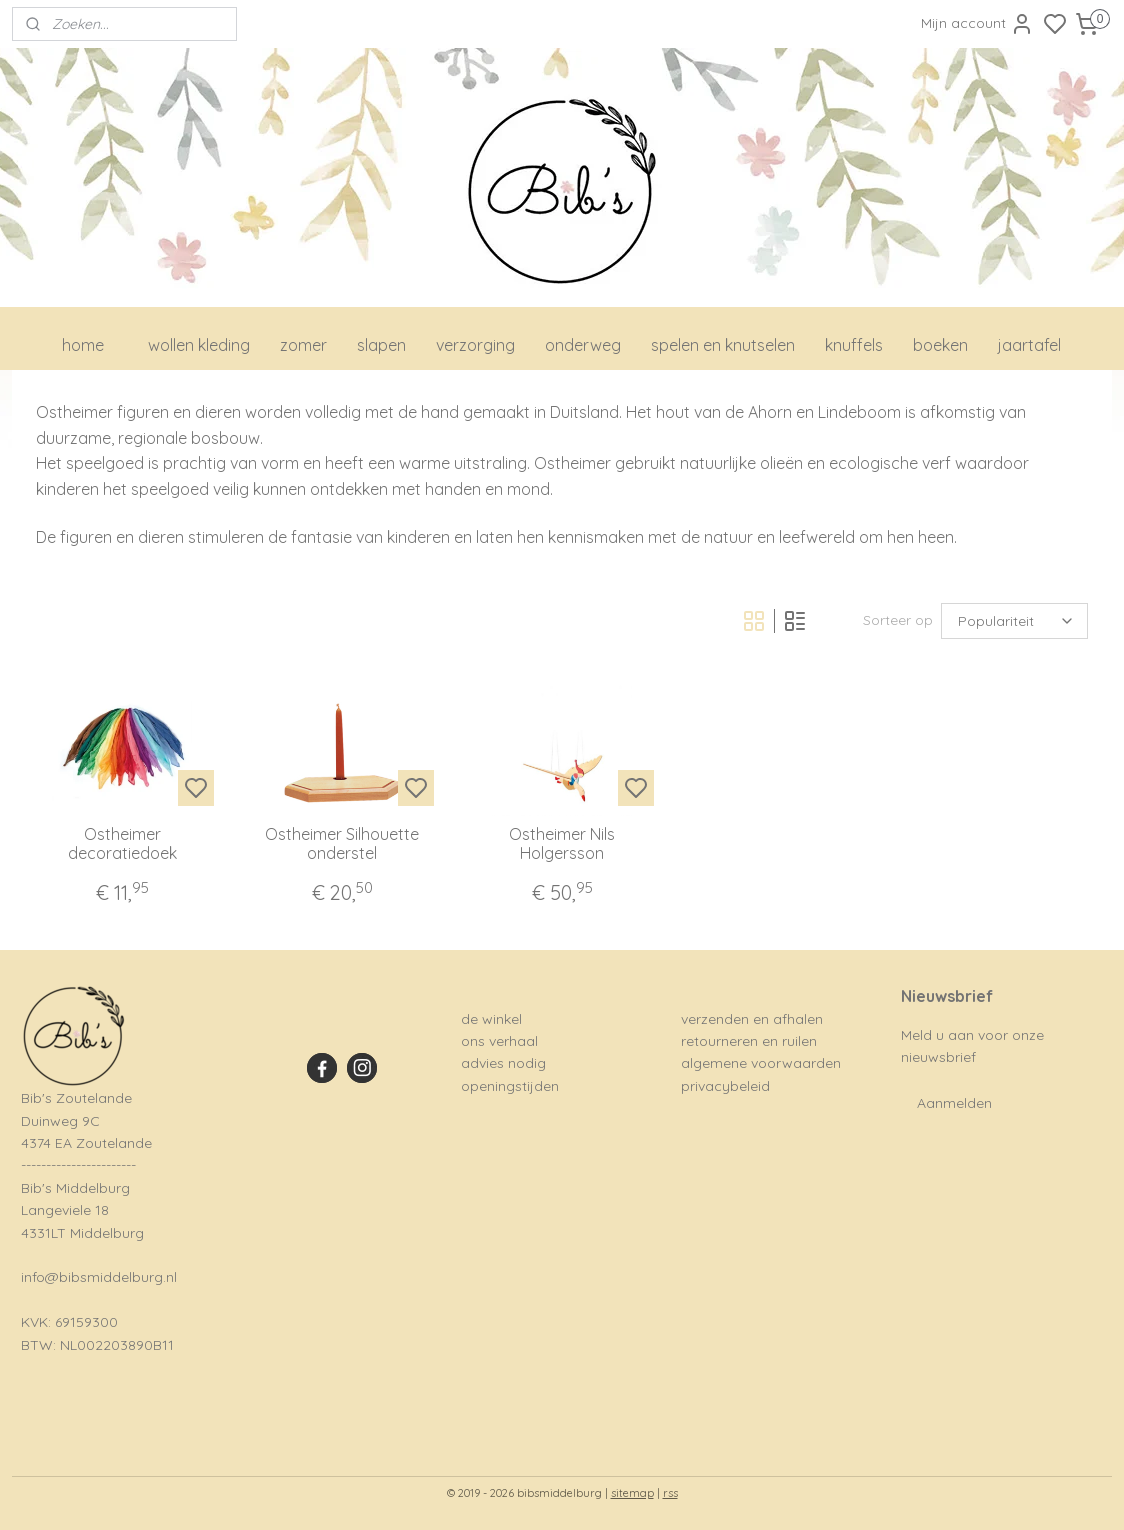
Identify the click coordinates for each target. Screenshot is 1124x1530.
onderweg (583, 345)
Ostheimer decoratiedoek (122, 844)
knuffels (854, 345)
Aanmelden (954, 1103)
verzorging (475, 345)
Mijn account (977, 24)
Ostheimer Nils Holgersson (562, 844)
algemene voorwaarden (761, 1063)
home (83, 345)
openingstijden (510, 1086)
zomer (303, 345)
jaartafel (1029, 345)
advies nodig (503, 1063)
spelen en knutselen (723, 345)
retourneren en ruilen (749, 1041)
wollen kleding (199, 345)
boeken (940, 345)
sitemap (632, 1493)
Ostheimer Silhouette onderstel (342, 844)
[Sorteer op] (1014, 621)
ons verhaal (499, 1041)
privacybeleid (725, 1086)
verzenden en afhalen (752, 1019)
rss (670, 1493)
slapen (381, 345)
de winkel (491, 1019)
